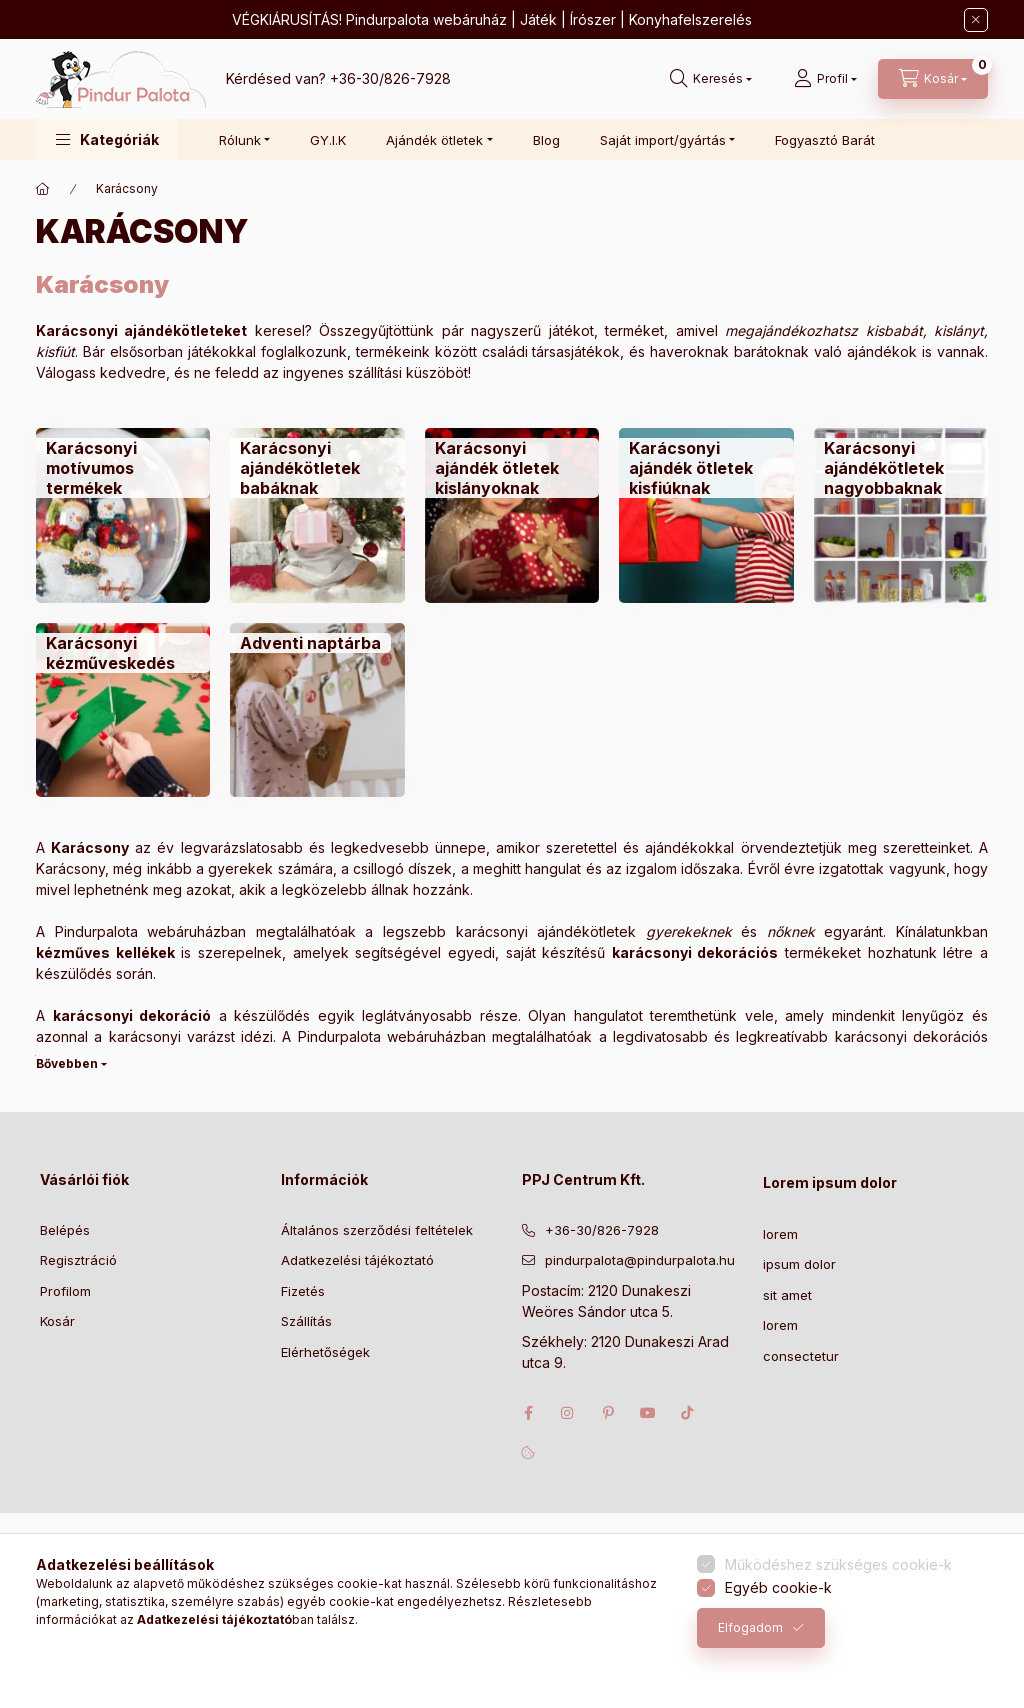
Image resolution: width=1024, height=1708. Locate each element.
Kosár (57, 1321)
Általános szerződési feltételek (377, 1230)
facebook (528, 1413)
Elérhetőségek (325, 1352)
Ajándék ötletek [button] (434, 140)
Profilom (65, 1291)
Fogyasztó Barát (825, 140)
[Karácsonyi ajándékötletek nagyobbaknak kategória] (901, 515)
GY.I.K (328, 140)
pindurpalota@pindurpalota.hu (640, 1260)
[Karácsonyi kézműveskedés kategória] (123, 710)
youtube (648, 1413)
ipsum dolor (799, 1264)
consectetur (801, 1356)
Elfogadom (750, 1627)
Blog (546, 140)
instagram (568, 1413)
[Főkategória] (43, 189)
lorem (780, 1234)
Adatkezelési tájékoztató (357, 1260)
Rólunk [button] (240, 140)
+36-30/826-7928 (390, 78)
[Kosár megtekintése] (933, 79)
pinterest (608, 1413)
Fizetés (303, 1291)
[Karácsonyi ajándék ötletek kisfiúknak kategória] (706, 515)
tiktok (688, 1413)
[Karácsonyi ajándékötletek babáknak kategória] (317, 515)
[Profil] (825, 79)
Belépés (65, 1230)
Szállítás (306, 1321)
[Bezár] (976, 20)
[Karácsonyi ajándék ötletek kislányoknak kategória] (512, 515)
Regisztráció (78, 1260)
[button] (107, 139)
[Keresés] (711, 79)
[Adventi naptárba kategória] (317, 710)
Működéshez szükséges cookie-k (838, 1564)
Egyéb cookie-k (778, 1587)
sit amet (787, 1295)
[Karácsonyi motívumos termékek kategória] (123, 515)
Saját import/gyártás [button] (663, 140)
